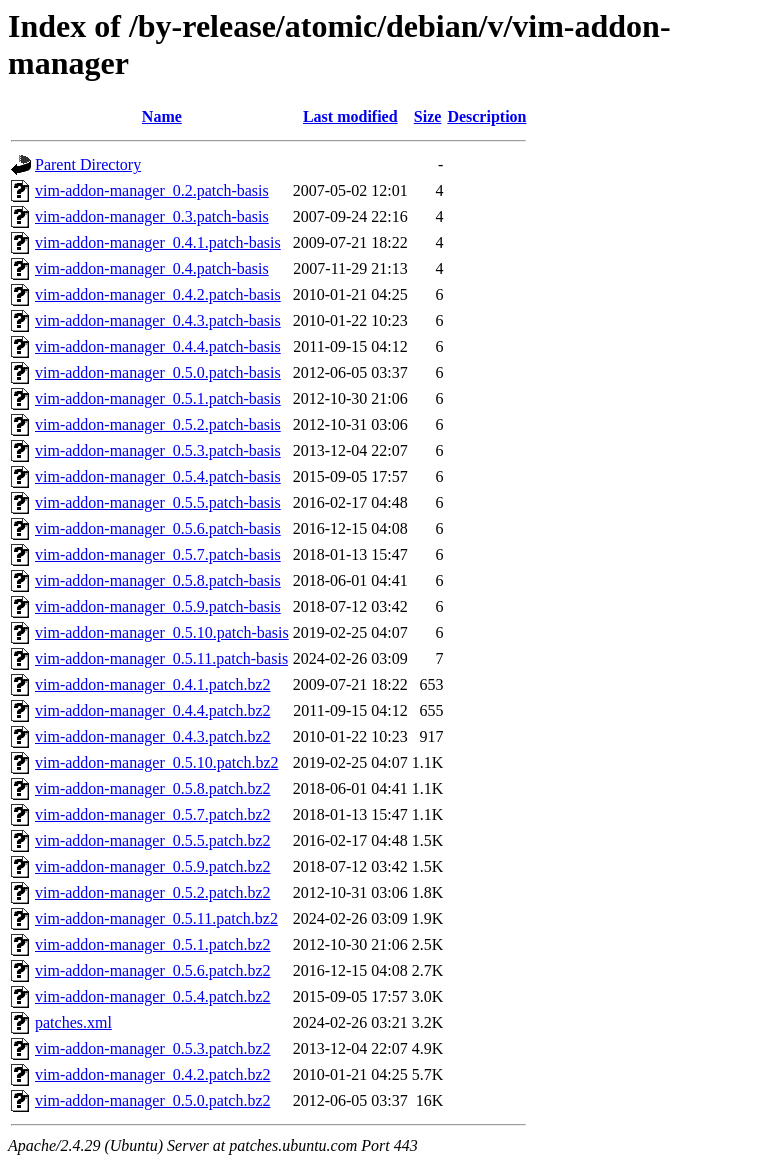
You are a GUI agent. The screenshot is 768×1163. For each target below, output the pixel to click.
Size (428, 116)
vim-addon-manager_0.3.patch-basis (152, 216)
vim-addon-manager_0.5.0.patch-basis (158, 372)
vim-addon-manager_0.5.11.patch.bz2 (156, 918)
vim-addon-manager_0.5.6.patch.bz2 (152, 970)
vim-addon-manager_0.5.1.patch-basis (158, 398)
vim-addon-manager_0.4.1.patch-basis (158, 242)
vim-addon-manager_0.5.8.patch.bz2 (152, 788)
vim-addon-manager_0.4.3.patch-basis (158, 320)
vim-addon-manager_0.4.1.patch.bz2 (152, 684)
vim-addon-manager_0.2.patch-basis (152, 190)
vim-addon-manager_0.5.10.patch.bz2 (156, 762)
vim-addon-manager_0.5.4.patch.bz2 (152, 996)
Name (162, 116)
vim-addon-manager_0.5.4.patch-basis (158, 476)
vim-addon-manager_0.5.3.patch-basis (158, 450)
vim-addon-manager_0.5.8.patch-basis (158, 580)
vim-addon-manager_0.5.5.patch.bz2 (152, 840)
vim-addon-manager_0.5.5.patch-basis (158, 502)
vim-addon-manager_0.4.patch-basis (152, 268)
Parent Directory (88, 164)
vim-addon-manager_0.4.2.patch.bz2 (152, 1074)
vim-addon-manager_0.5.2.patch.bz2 (152, 892)
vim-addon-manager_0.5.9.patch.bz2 (152, 866)
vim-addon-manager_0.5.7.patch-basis (158, 554)
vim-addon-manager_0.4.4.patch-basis (158, 346)
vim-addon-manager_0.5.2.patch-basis (158, 424)
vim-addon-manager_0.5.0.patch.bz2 (152, 1100)
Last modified (350, 116)
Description (486, 116)
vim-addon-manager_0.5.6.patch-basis (158, 528)
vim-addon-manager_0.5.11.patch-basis (161, 658)
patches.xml (73, 1022)
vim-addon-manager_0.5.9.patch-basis (158, 606)
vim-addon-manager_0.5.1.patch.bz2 (152, 944)
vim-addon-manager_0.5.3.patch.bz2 (152, 1048)
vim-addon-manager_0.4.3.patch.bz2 (152, 736)
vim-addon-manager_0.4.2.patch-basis (158, 294)
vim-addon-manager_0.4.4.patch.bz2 (152, 710)
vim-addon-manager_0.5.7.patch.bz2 (152, 814)
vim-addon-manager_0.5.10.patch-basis (162, 632)
